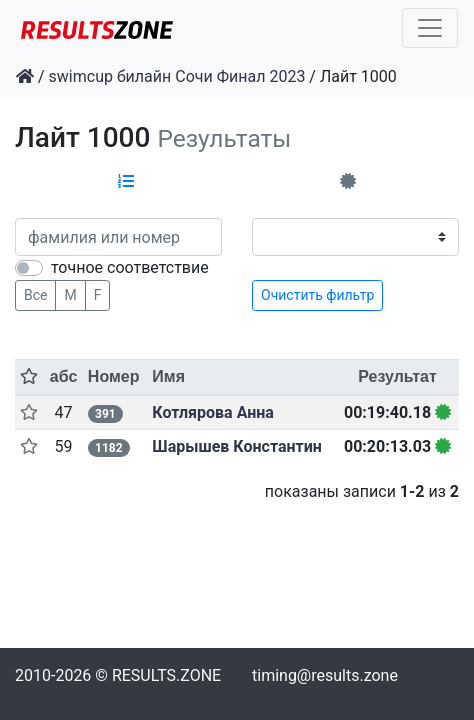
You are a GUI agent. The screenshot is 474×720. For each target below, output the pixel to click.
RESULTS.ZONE (166, 675)
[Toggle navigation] (430, 28)
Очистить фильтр (317, 295)
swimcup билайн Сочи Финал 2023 (177, 76)
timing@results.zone (325, 675)
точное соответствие (130, 267)
